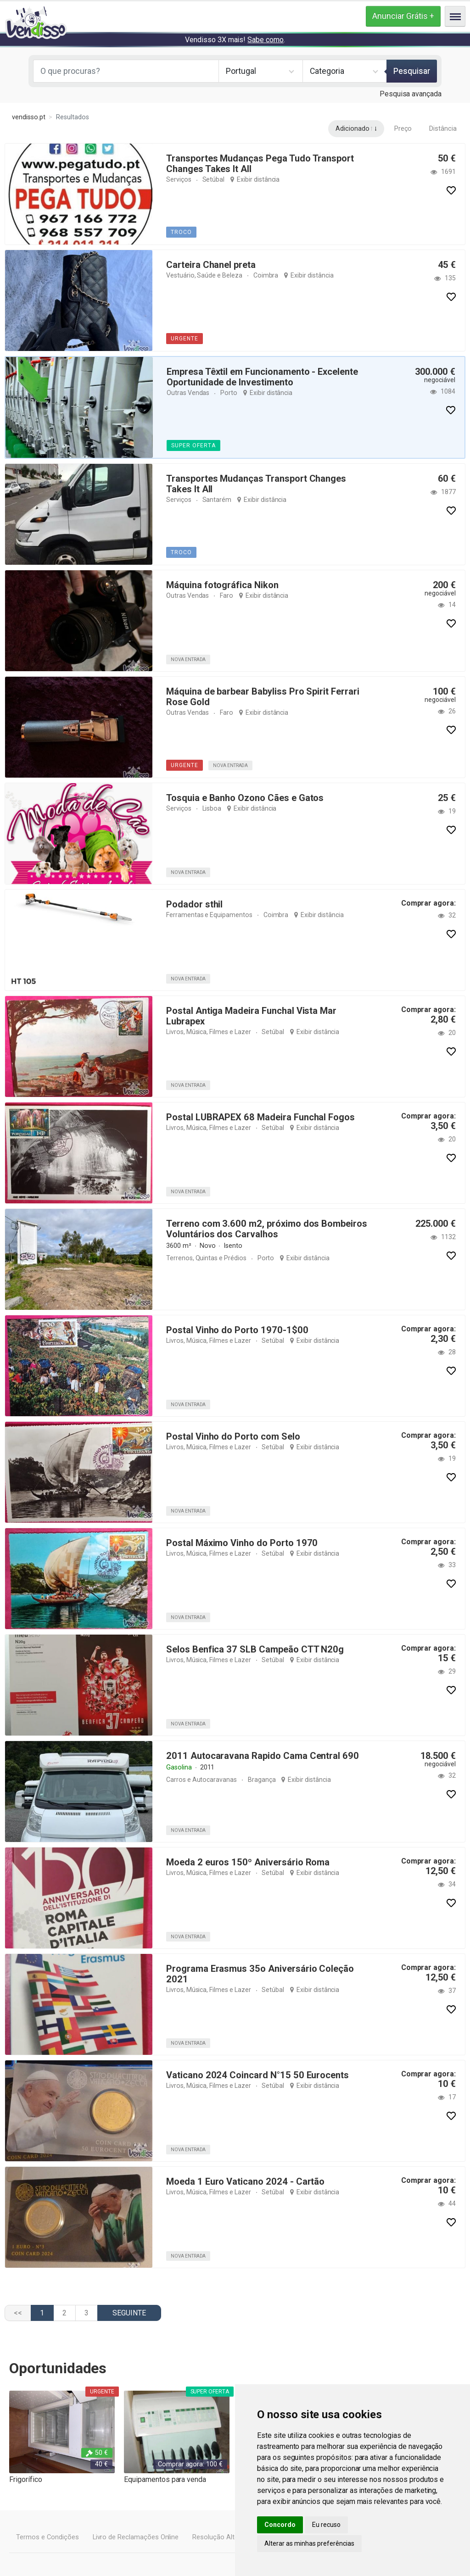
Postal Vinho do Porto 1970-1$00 (235, 1329)
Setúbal (213, 179)
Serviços (178, 179)
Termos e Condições (47, 2537)
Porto (228, 392)
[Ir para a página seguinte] (129, 2313)
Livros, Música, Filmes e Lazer (208, 1031)
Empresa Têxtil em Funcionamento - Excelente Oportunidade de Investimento (262, 377)
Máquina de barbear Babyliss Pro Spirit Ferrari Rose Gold (262, 696)
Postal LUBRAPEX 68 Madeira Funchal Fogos (260, 1117)
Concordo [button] (280, 2524)
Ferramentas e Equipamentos (209, 914)
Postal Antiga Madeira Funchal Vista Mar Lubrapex (251, 1016)
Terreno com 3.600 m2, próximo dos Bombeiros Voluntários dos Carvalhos (265, 1229)
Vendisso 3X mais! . (235, 39)
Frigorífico (25, 2479)
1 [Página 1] (42, 2313)
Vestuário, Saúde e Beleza (204, 275)
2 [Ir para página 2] (64, 2313)
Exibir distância (257, 179)
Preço (404, 129)
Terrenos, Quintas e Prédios (206, 1258)
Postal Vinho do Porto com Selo (233, 1436)
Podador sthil (194, 904)
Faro (226, 595)
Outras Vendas (188, 392)
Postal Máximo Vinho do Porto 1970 (241, 1542)
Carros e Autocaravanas (201, 1779)
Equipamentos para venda (165, 2479)
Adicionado (353, 129)
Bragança (261, 1779)
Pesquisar (411, 71)
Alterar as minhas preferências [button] (309, 2543)
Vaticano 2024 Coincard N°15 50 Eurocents (255, 2075)
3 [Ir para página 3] (86, 2313)
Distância (443, 129)
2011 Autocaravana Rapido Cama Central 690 (261, 1755)
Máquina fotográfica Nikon (222, 584)
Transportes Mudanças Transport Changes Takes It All (256, 484)
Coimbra (265, 275)
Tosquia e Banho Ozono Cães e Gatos (245, 797)
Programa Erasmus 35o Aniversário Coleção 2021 (259, 1974)
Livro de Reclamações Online (135, 2537)
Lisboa (211, 808)
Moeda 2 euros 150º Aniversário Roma (247, 1862)
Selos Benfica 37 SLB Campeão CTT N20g (254, 1649)
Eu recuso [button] (326, 2524)
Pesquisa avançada (411, 93)
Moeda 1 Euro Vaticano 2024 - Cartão (244, 2181)
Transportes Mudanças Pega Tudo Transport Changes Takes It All (260, 163)
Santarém (216, 499)
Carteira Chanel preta (211, 264)
